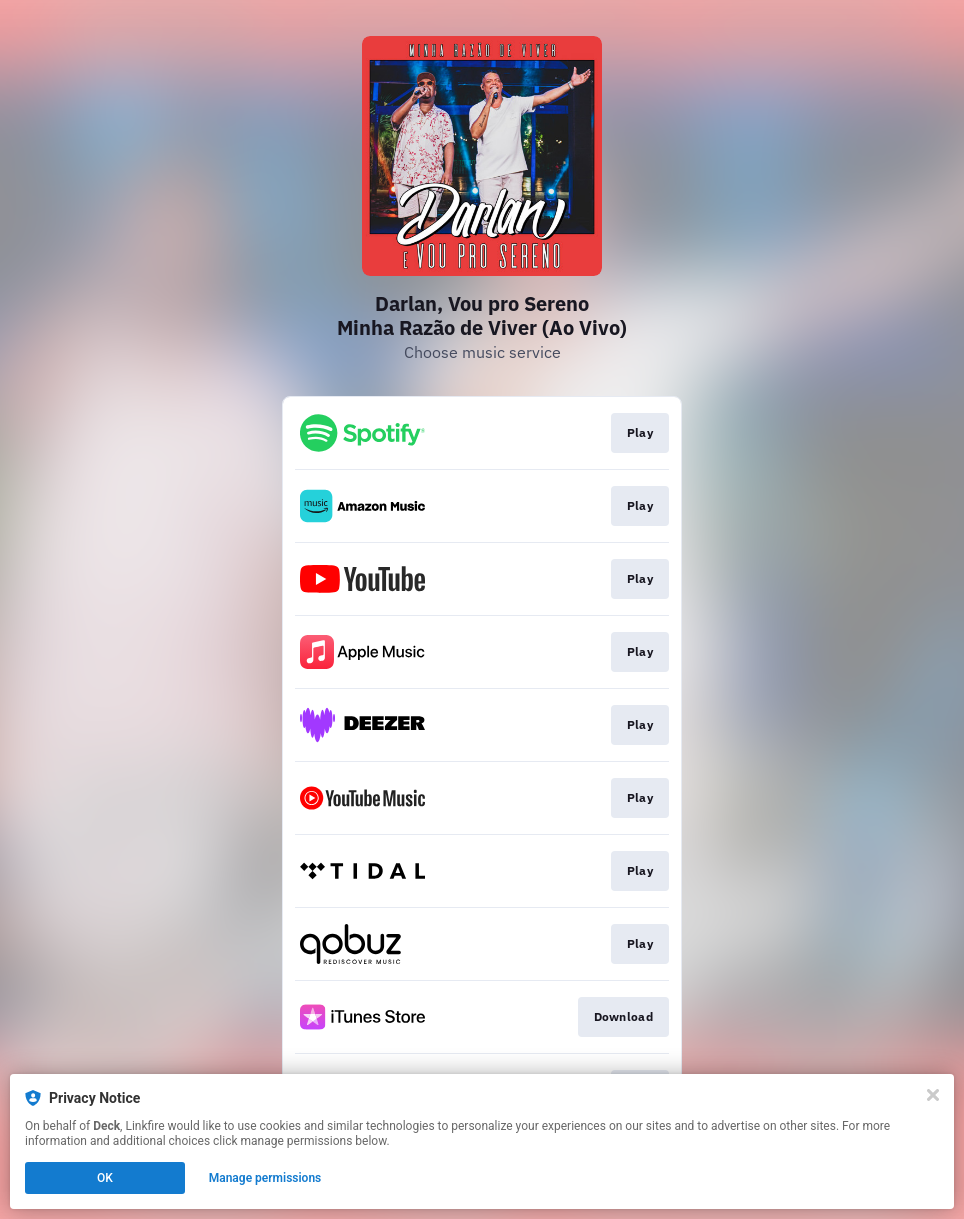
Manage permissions (265, 1178)
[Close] (933, 1095)
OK (105, 1178)
